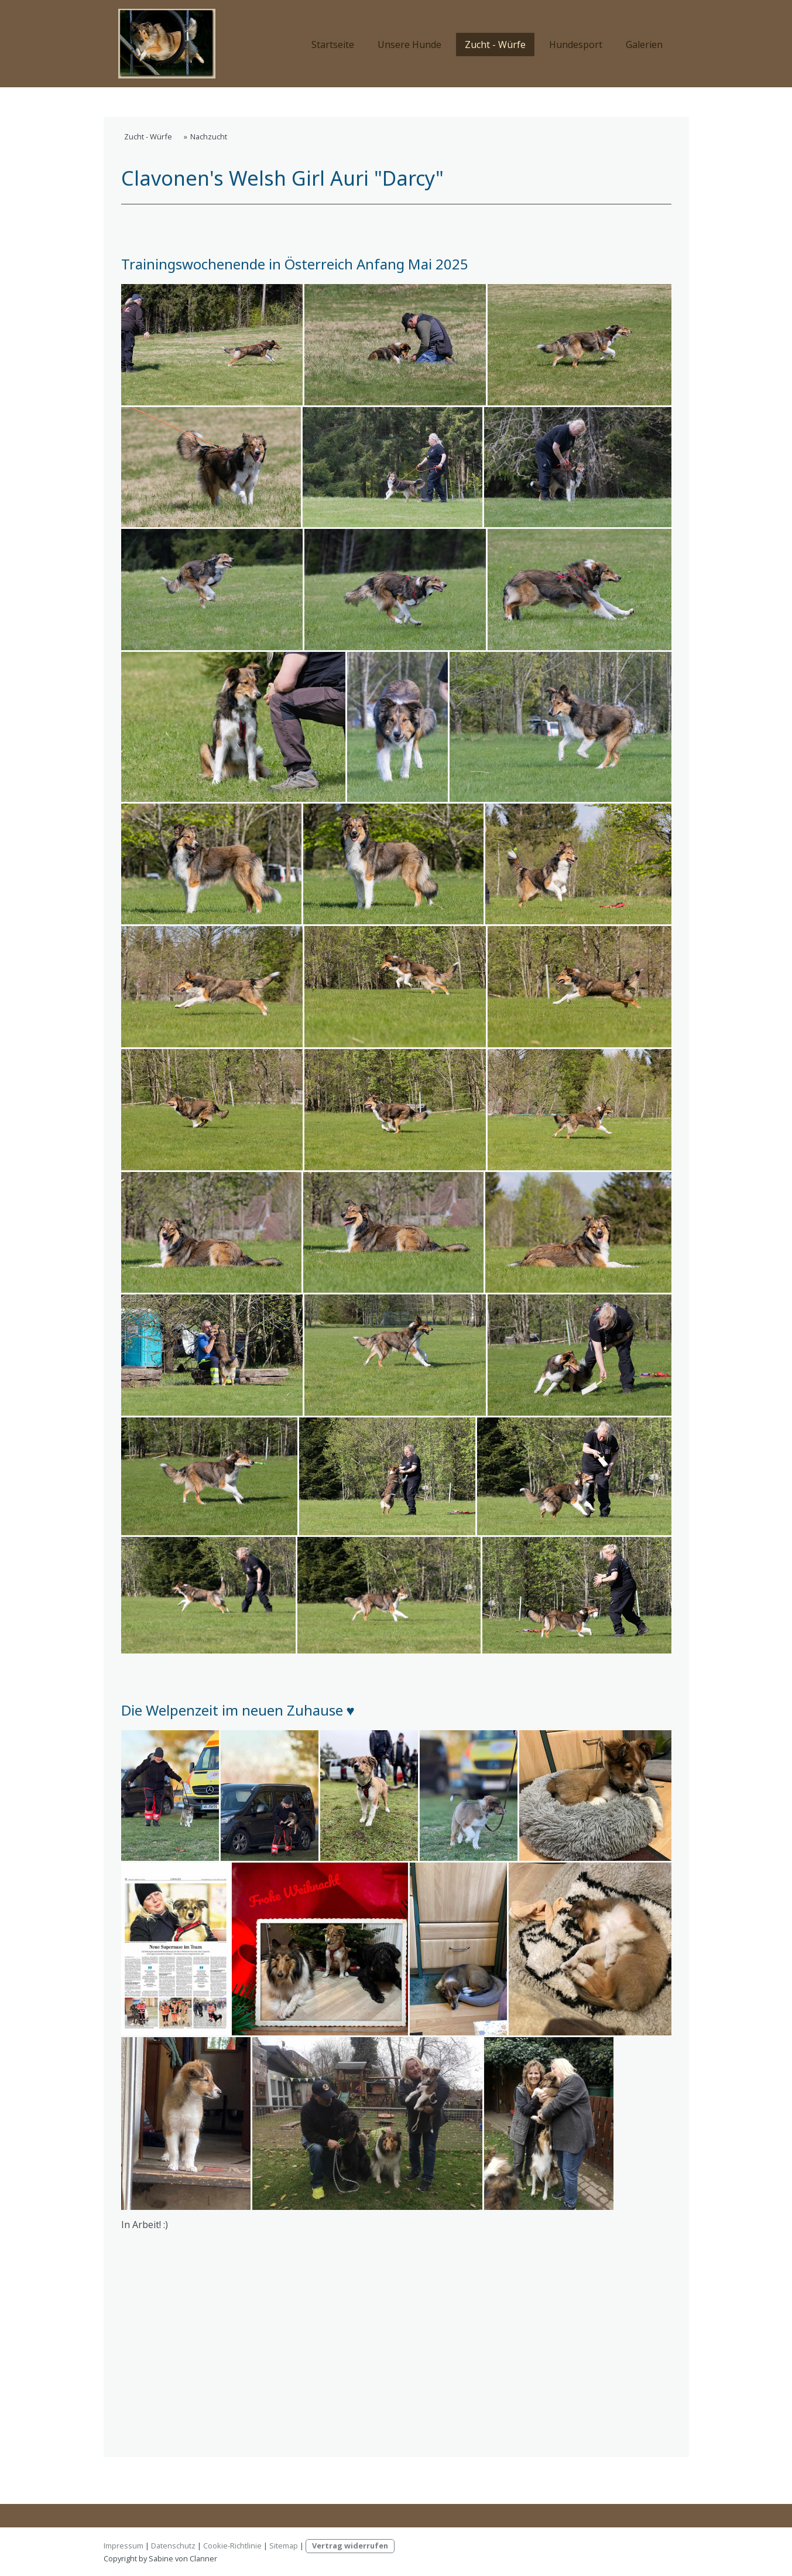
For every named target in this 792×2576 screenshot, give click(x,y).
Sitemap (283, 2545)
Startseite (332, 44)
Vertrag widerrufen (350, 2545)
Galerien (644, 44)
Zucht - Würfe (495, 44)
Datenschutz (173, 2545)
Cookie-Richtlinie (232, 2545)
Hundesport (575, 44)
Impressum (123, 2545)
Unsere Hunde (409, 44)
